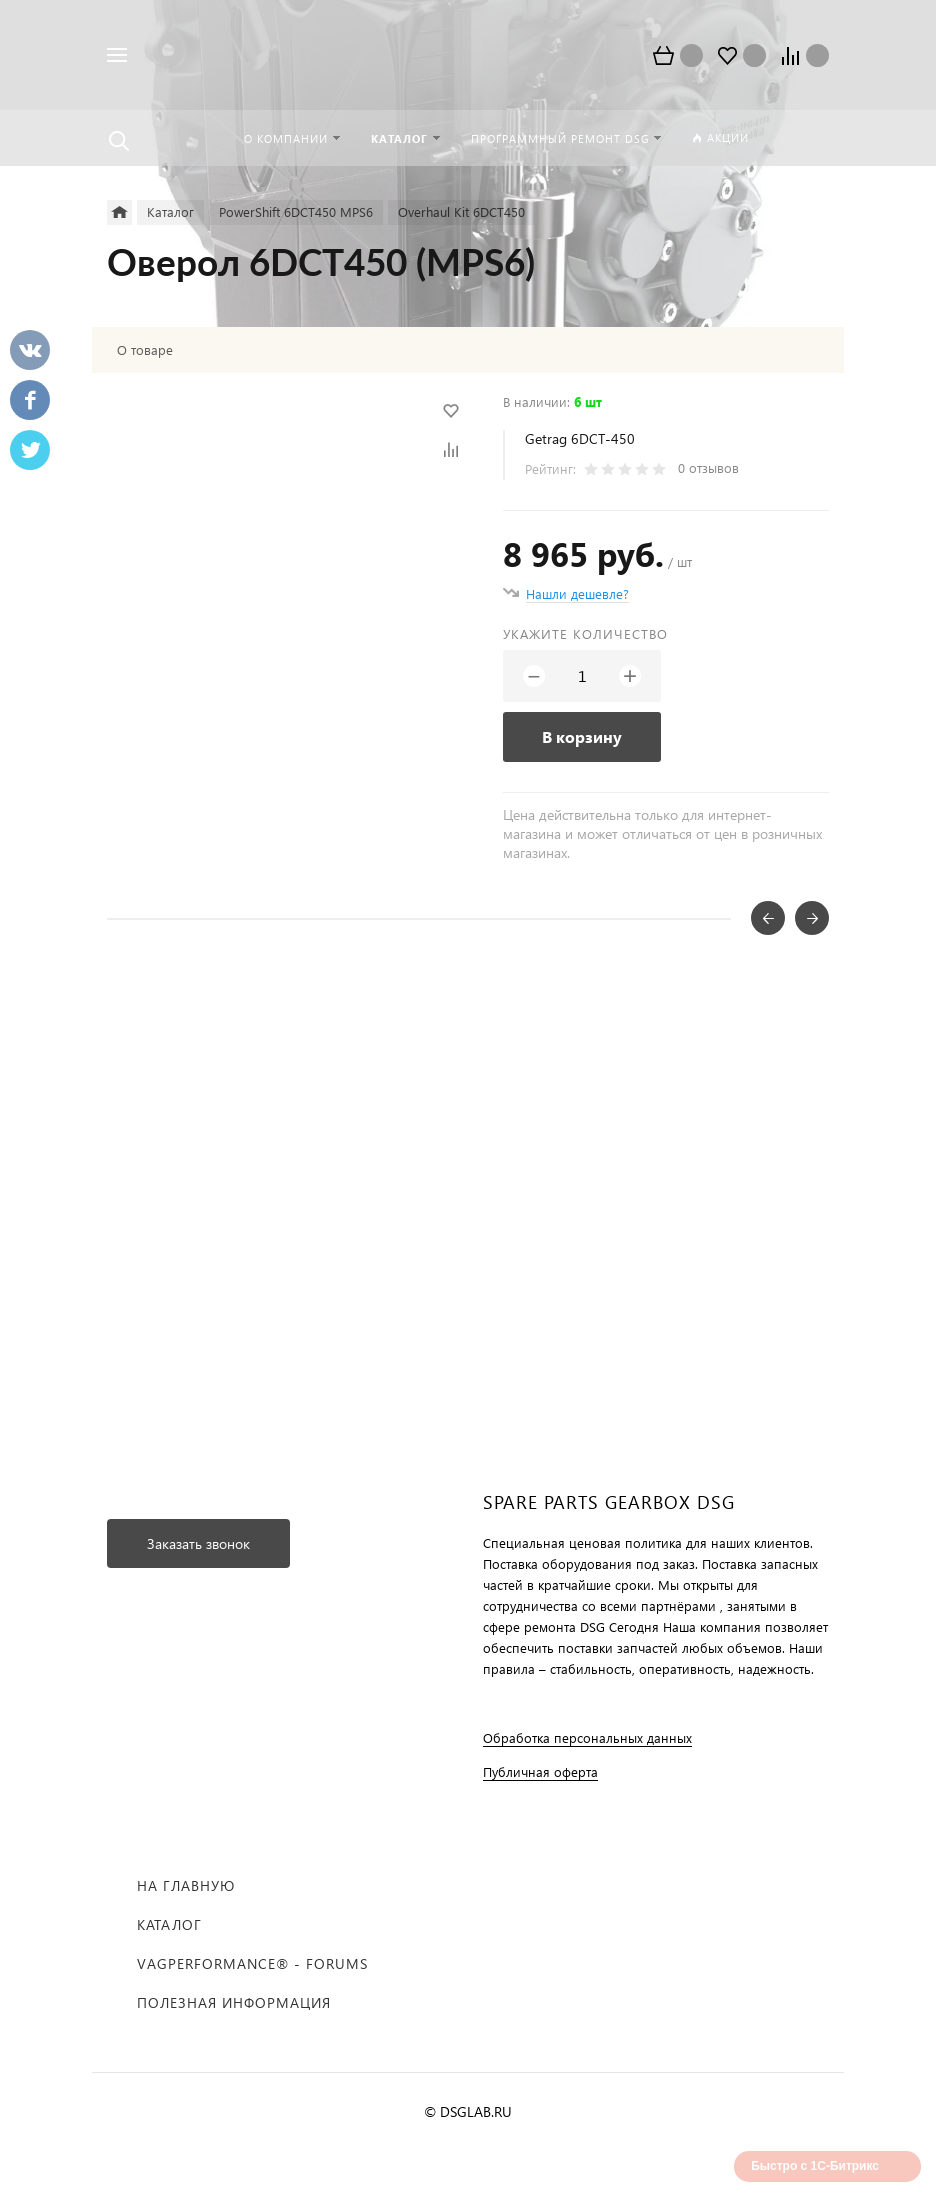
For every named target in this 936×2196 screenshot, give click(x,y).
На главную (186, 1885)
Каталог (169, 1924)
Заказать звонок (198, 1543)
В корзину (582, 736)
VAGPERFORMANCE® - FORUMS (252, 1963)
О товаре (145, 350)
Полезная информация (234, 2002)
